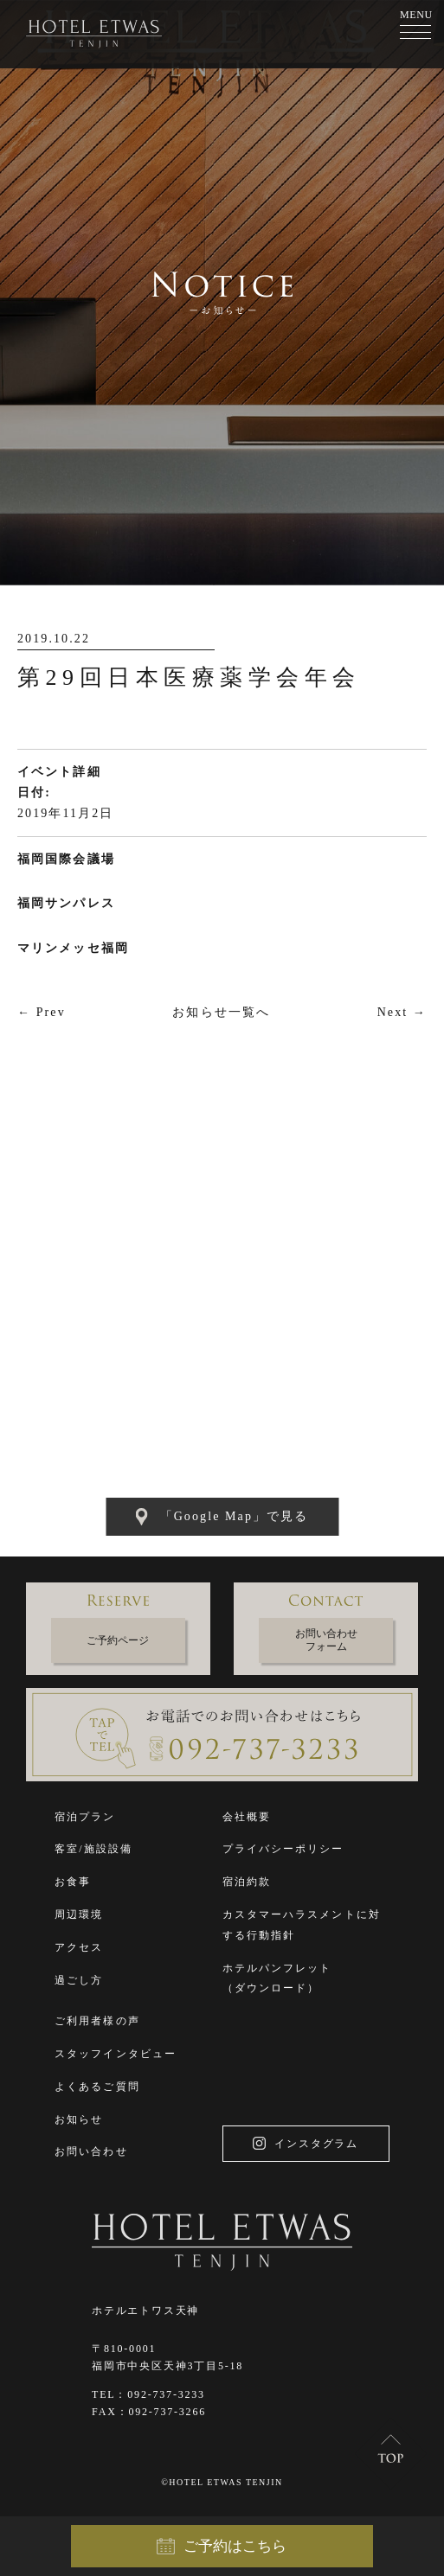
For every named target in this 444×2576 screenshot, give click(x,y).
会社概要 (246, 1817)
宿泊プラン (85, 1817)
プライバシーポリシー (283, 1849)
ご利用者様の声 (97, 2021)
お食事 (73, 1882)
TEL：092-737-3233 (148, 2394)
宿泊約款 (246, 1882)
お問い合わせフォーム (326, 1639)
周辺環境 (79, 1914)
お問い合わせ (91, 2151)
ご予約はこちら (221, 2546)
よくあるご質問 (97, 2087)
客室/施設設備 (93, 1849)
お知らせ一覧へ (221, 1012)
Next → (402, 1012)
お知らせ (79, 2119)
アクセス (79, 1947)
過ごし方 (79, 1980)
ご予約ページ (118, 1640)
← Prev (41, 1012)
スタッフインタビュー (116, 2054)
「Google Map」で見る (222, 1516)
